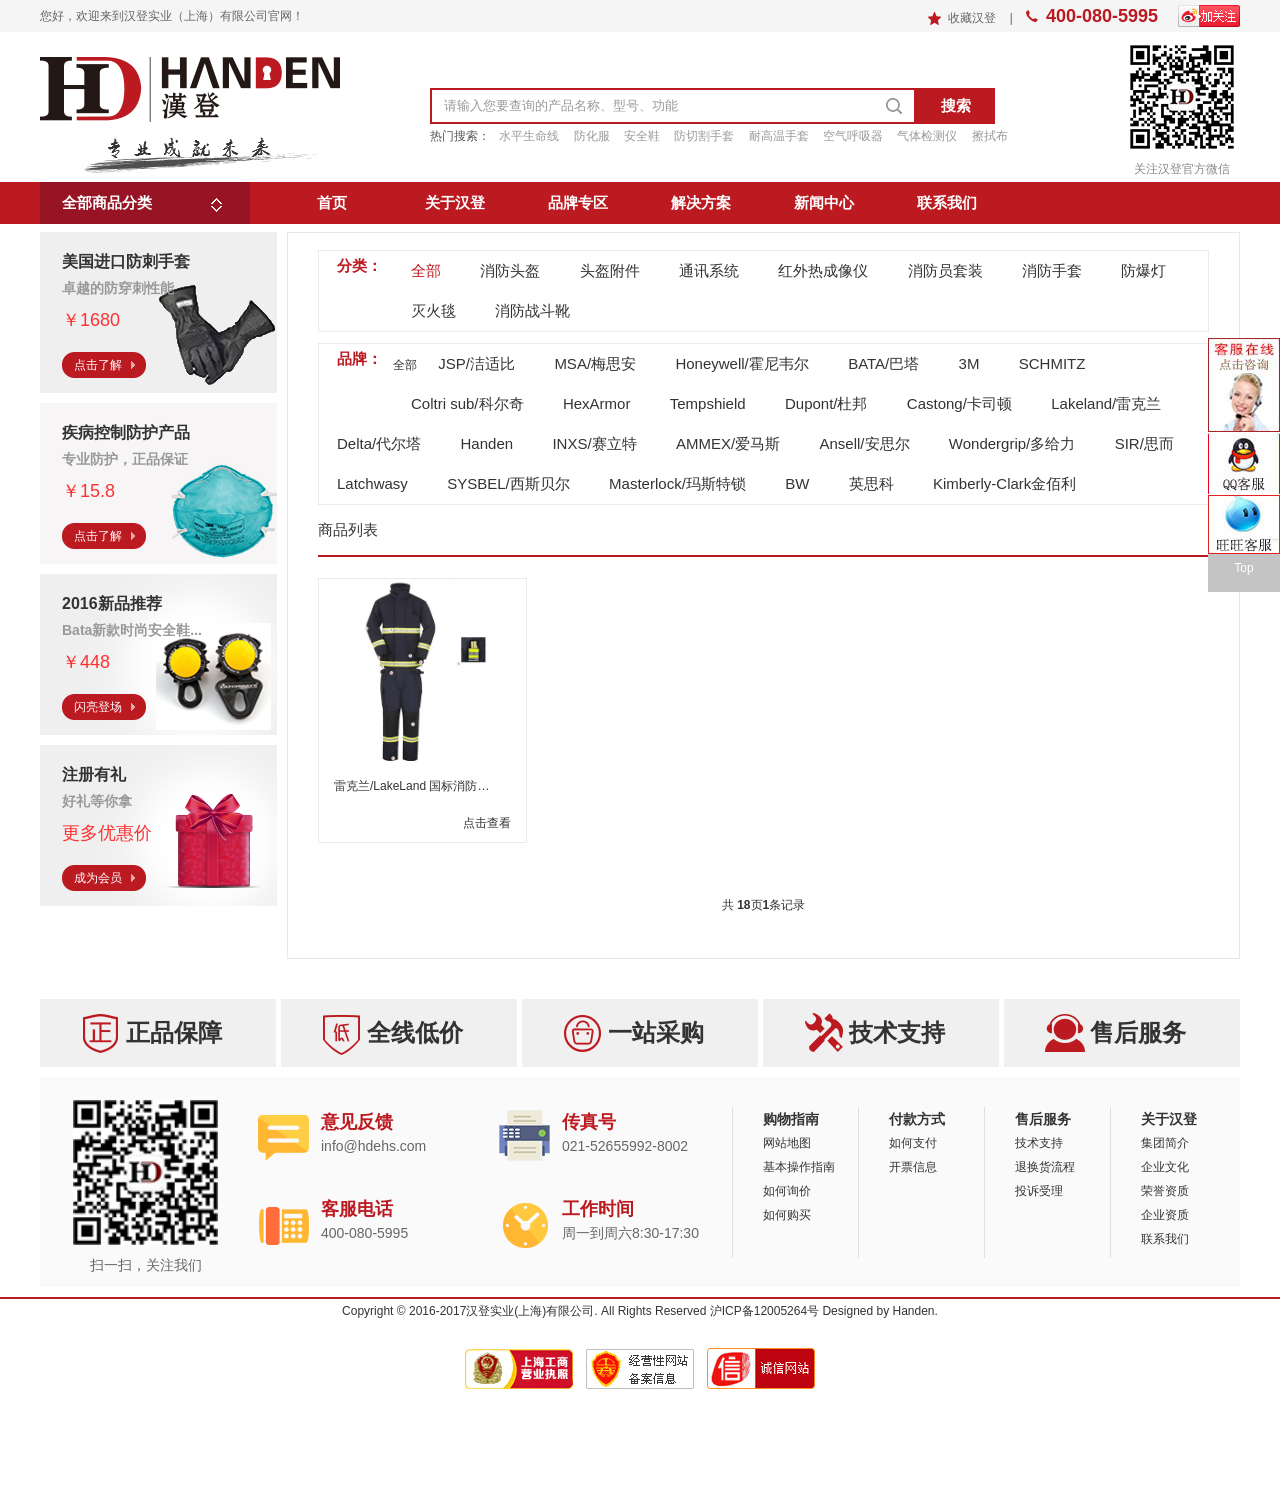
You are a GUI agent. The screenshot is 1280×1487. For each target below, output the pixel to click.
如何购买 (787, 1215)
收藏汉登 (973, 18)
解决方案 (701, 202)
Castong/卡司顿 (959, 403)
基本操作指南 (799, 1167)
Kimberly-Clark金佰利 (1004, 483)
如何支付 (913, 1143)
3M (969, 363)
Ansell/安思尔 (864, 443)
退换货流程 (1045, 1167)
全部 (426, 270)
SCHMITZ (1052, 363)
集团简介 (1165, 1143)
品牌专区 (578, 202)
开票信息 (913, 1167)
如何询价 (787, 1191)
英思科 (871, 483)
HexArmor (597, 403)
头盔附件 (610, 270)
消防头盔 (510, 270)
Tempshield (708, 403)
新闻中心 (824, 202)
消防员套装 (945, 270)
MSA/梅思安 (595, 363)
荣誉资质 (1165, 1191)
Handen (487, 443)
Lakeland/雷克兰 (1106, 403)
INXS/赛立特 (594, 443)
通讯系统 (709, 270)
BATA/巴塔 (883, 363)
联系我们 (947, 202)
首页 (332, 202)
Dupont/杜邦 (826, 403)
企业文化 (1165, 1167)
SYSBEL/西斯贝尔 (508, 483)
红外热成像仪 (823, 270)
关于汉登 (455, 202)
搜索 (956, 105)
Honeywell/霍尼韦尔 (741, 363)
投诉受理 (1039, 1191)
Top (1243, 568)
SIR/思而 (1144, 443)
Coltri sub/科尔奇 (467, 403)
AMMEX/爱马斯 (728, 443)
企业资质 (1165, 1215)
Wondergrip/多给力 (1012, 443)
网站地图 (787, 1143)
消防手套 (1052, 270)
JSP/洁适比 (476, 363)
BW (797, 483)
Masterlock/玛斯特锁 (677, 483)
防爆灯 (1143, 270)
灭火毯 (433, 310)
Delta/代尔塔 (379, 443)
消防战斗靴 (532, 310)
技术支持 (1039, 1143)
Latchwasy (372, 483)
